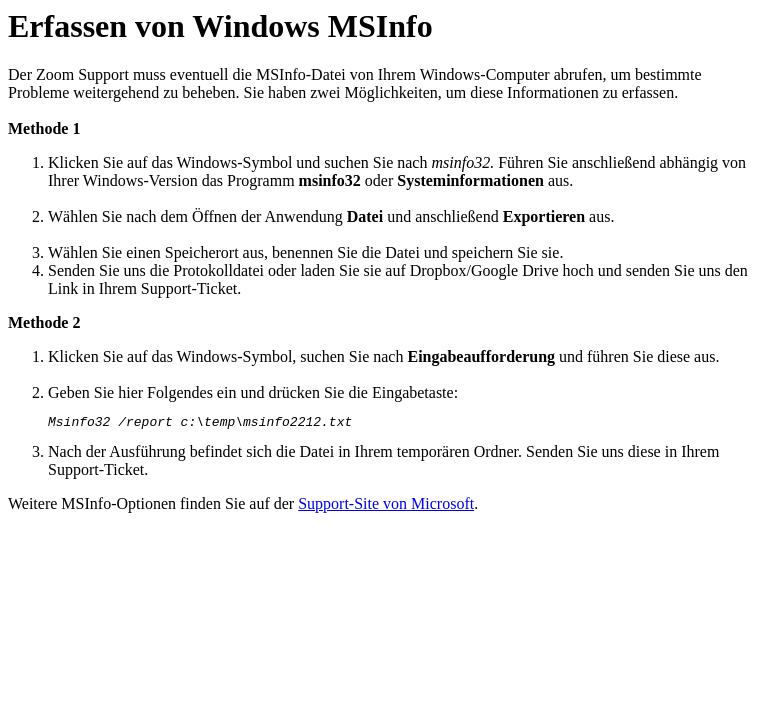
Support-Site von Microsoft (386, 506)
